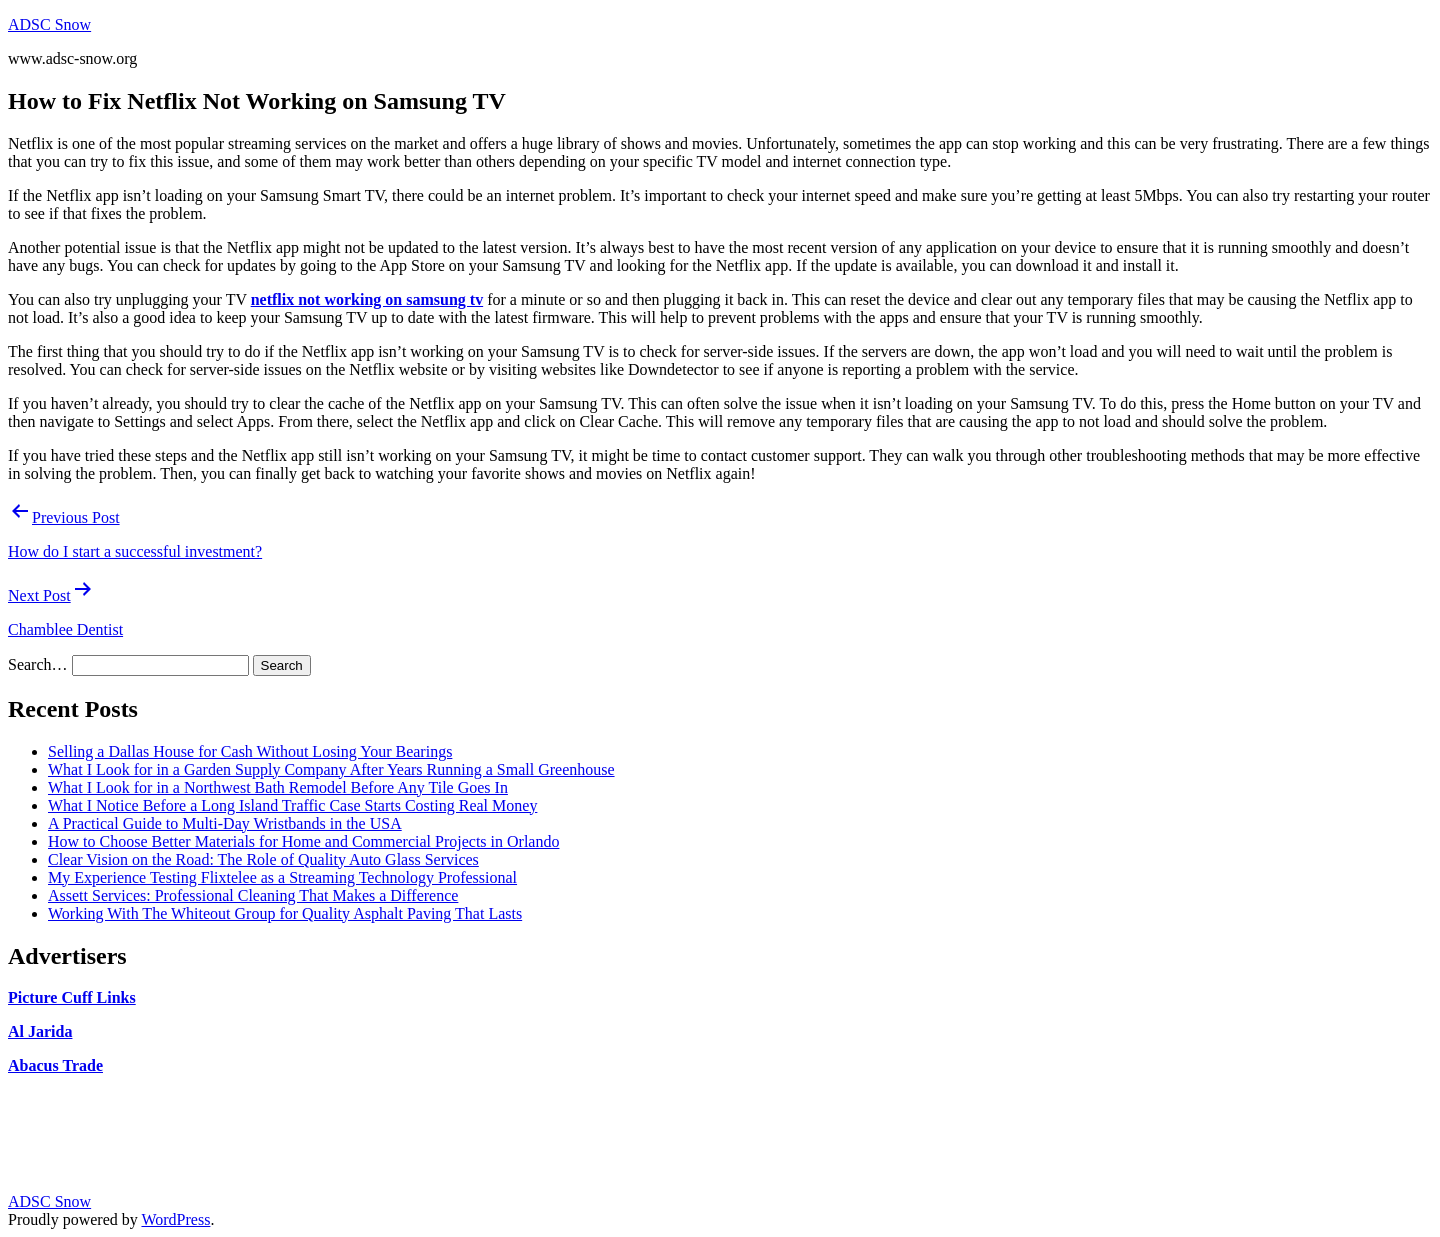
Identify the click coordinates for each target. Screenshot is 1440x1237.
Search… (38, 664)
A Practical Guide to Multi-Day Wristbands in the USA (225, 823)
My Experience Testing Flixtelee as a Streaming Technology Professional (282, 877)
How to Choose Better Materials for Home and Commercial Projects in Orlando (303, 841)
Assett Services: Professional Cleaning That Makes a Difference (253, 895)
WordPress (175, 1219)
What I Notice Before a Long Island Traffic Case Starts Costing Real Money (292, 805)
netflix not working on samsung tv (367, 299)
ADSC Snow (49, 24)
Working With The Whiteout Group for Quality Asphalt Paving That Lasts (285, 913)
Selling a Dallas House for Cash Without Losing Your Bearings (250, 751)
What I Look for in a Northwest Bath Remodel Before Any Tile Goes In (278, 787)
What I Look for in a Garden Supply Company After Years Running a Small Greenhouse (331, 769)
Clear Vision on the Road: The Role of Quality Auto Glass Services (263, 859)
